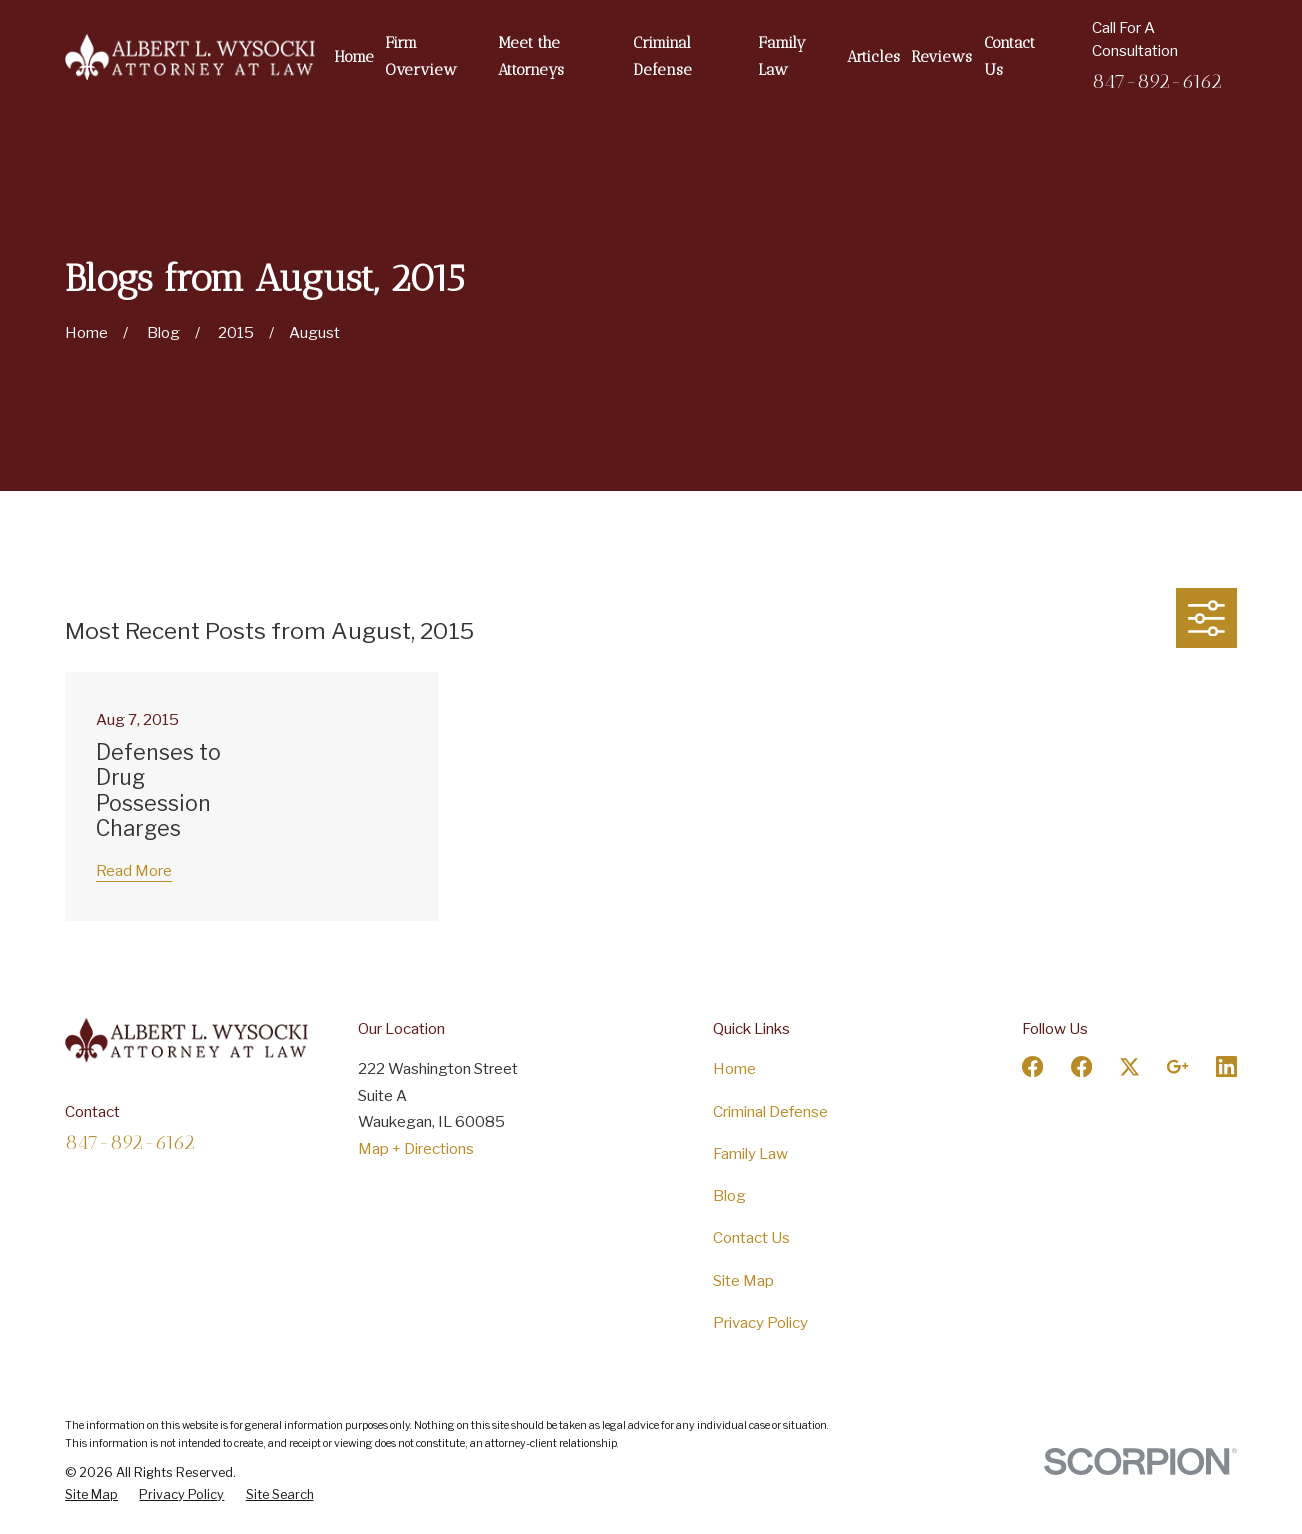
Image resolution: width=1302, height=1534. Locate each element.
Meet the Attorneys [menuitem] (531, 56)
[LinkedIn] (1226, 1066)
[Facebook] (1032, 1066)
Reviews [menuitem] (941, 57)
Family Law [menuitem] (782, 56)
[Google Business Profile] (1177, 1066)
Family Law (750, 1153)
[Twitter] (1129, 1066)
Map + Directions (416, 1148)
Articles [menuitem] (873, 57)
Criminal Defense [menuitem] (662, 56)
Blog (729, 1195)
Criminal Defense (770, 1111)
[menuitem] (91, 1495)
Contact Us (751, 1237)
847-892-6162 (1157, 81)
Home (734, 1068)
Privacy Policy (760, 1322)
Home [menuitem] (354, 57)
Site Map (743, 1280)
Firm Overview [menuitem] (421, 56)
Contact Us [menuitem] (1009, 56)
